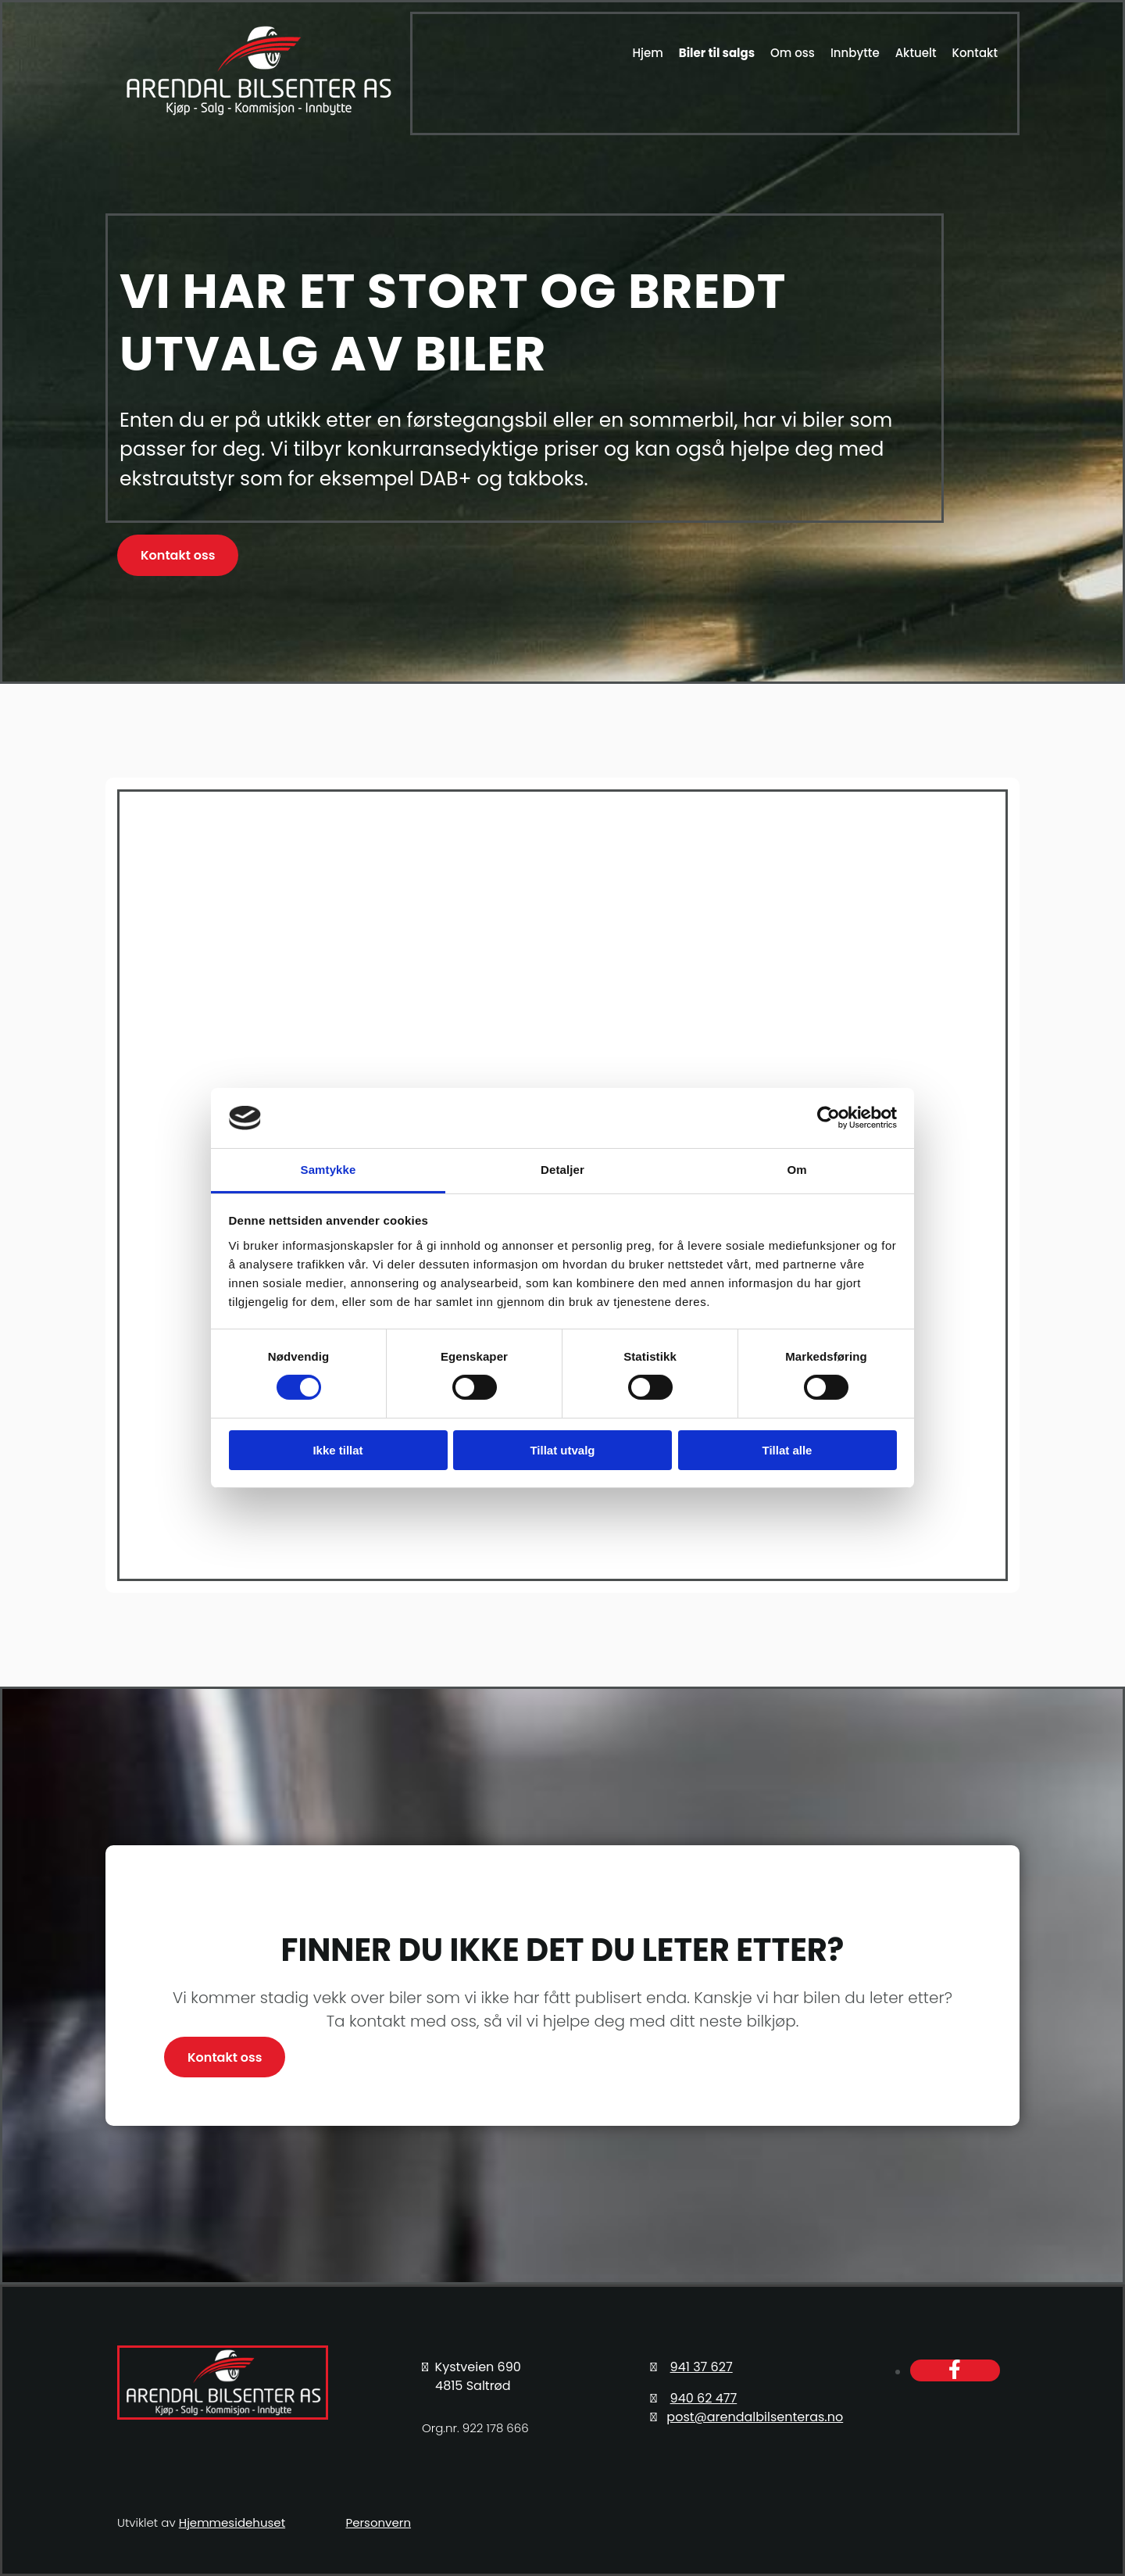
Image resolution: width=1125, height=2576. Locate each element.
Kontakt (975, 53)
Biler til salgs (717, 53)
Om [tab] (796, 1169)
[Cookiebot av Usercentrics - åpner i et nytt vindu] (828, 1117)
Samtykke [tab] (328, 1169)
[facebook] (954, 2370)
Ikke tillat (337, 1450)
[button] (177, 555)
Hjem (647, 53)
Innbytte (855, 53)
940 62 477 (704, 2398)
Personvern (379, 2522)
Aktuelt (916, 53)
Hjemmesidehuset (232, 2522)
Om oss (792, 53)
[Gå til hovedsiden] (257, 114)
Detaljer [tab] (562, 1169)
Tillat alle (787, 1450)
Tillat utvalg (562, 1450)
